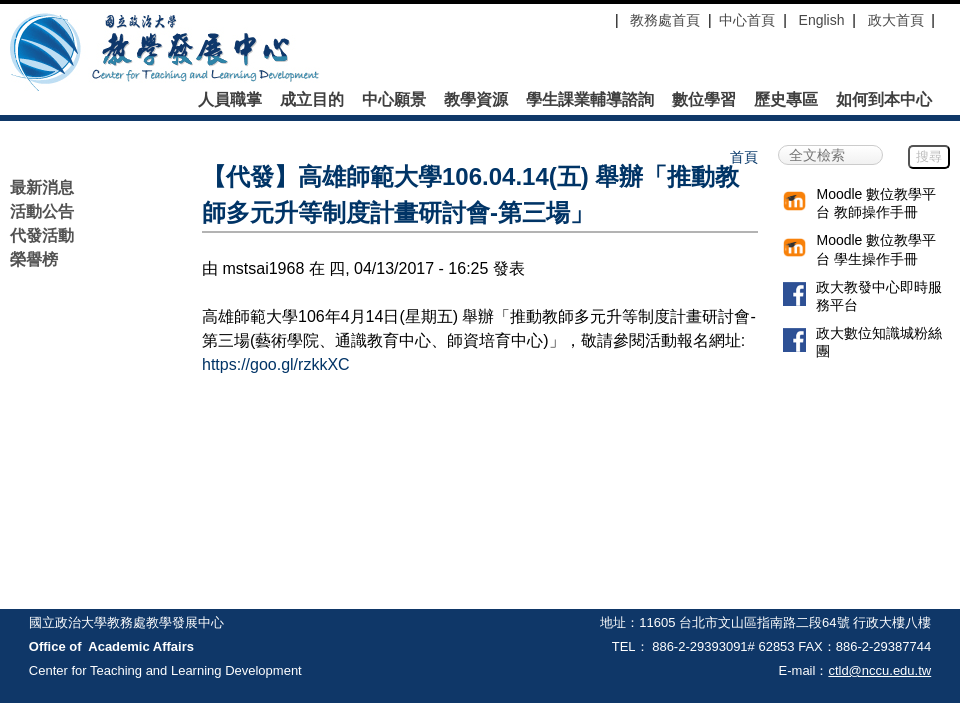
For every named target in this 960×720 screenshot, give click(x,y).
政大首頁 (896, 20)
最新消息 (42, 187)
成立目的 (312, 100)
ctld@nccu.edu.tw (879, 670)
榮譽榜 (34, 259)
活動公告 (42, 211)
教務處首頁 (663, 20)
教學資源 (476, 100)
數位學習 (704, 100)
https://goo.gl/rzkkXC (276, 364)
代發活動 (42, 235)
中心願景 (394, 100)
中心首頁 (747, 20)
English (822, 20)
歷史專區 (786, 100)
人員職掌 (230, 100)
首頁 (744, 157)
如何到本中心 (884, 100)
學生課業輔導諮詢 (590, 100)
